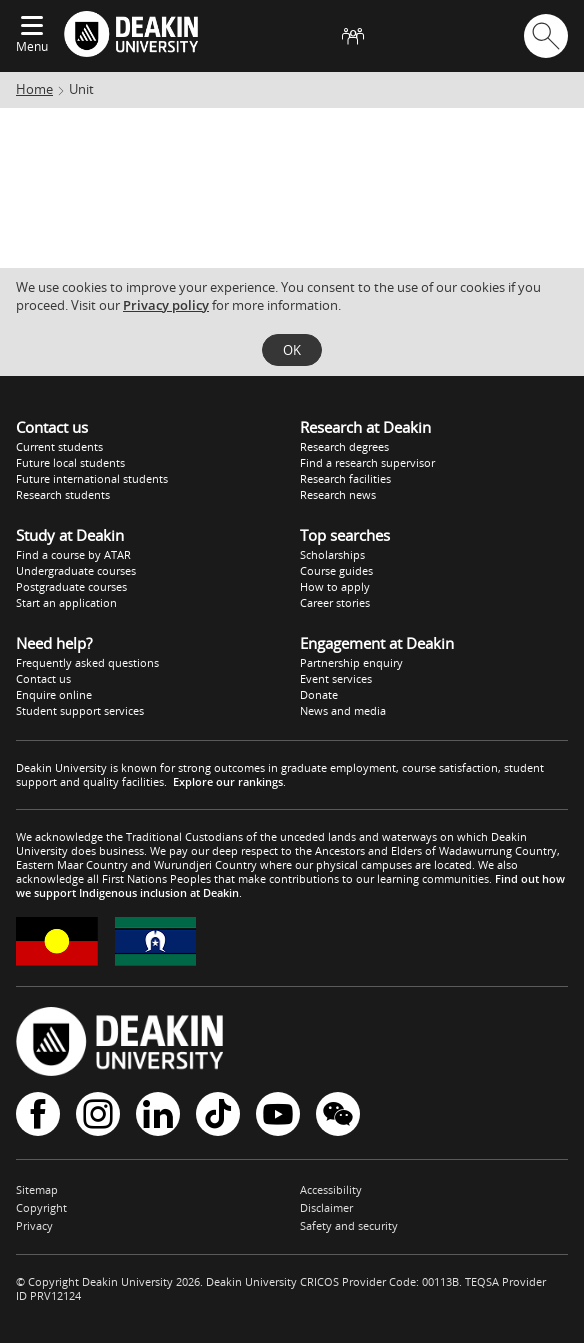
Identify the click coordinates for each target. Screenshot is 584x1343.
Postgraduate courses (71, 586)
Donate (319, 694)
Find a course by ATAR (73, 554)
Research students (63, 494)
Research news (338, 494)
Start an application (66, 602)
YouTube (278, 1114)
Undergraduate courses (76, 570)
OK (292, 350)
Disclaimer (326, 1207)
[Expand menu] (32, 27)
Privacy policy (166, 305)
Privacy (34, 1225)
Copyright (41, 1207)
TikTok (218, 1114)
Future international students (92, 478)
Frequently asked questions (87, 662)
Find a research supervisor (367, 462)
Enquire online (54, 694)
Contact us (43, 678)
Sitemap (37, 1189)
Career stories (335, 602)
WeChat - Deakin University (338, 1114)
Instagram (98, 1114)
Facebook (38, 1114)
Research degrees (344, 446)
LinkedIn (158, 1114)
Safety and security (349, 1225)
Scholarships (332, 554)
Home (34, 89)
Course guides (336, 570)
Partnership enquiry (351, 662)
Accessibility (331, 1189)
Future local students (70, 462)
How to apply (335, 586)
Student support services (80, 710)
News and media (343, 710)
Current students (59, 446)
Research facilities (345, 478)
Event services (336, 678)
